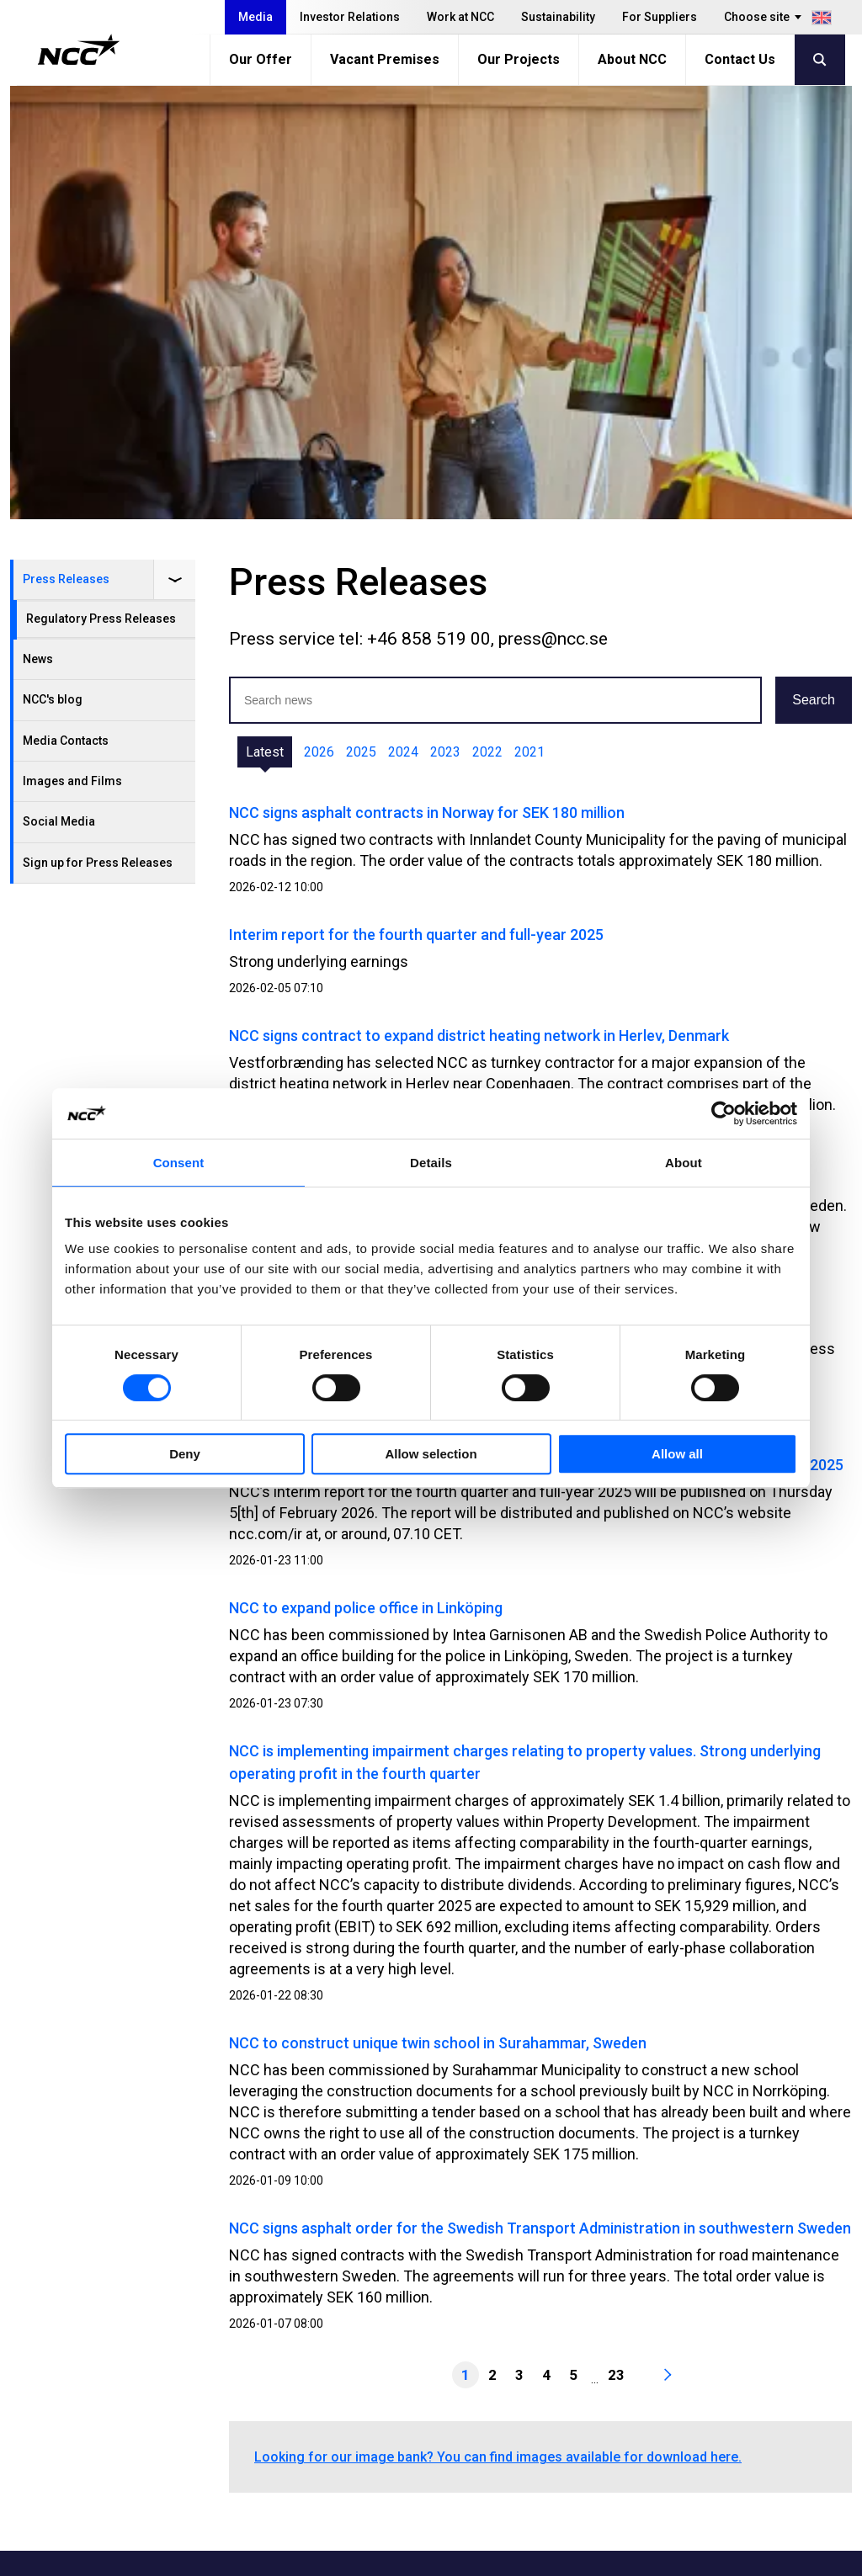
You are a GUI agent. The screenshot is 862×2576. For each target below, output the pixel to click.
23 (616, 1941)
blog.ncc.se (606, 2414)
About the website (726, 2557)
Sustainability (558, 17)
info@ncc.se (123, 2401)
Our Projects (518, 59)
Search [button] (813, 266)
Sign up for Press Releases (98, 429)
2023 (445, 319)
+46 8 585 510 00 (138, 2380)
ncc (737, 2370)
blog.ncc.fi (602, 2435)
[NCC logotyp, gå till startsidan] (79, 49)
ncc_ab (748, 2391)
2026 (319, 319)
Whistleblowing (617, 2372)
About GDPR (607, 2393)
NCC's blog (52, 266)
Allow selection (430, 1454)
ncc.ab (746, 2349)
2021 (529, 319)
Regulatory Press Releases (101, 185)
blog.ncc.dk (605, 2477)
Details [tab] (431, 1162)
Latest (265, 319)
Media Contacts (66, 307)
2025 (361, 319)
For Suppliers (659, 17)
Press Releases (66, 145)
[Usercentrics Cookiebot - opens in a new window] (723, 1113)
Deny (184, 1454)
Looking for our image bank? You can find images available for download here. (498, 2024)
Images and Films (72, 347)
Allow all (677, 1454)
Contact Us (740, 59)
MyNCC (593, 2351)
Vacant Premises (384, 59)
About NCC (632, 59)
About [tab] (683, 1162)
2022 (487, 319)
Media (255, 17)
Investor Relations (350, 17)
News (38, 225)
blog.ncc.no (606, 2456)
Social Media (59, 388)
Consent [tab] (179, 1162)
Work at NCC (460, 17)
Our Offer (260, 59)
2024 (403, 319)
